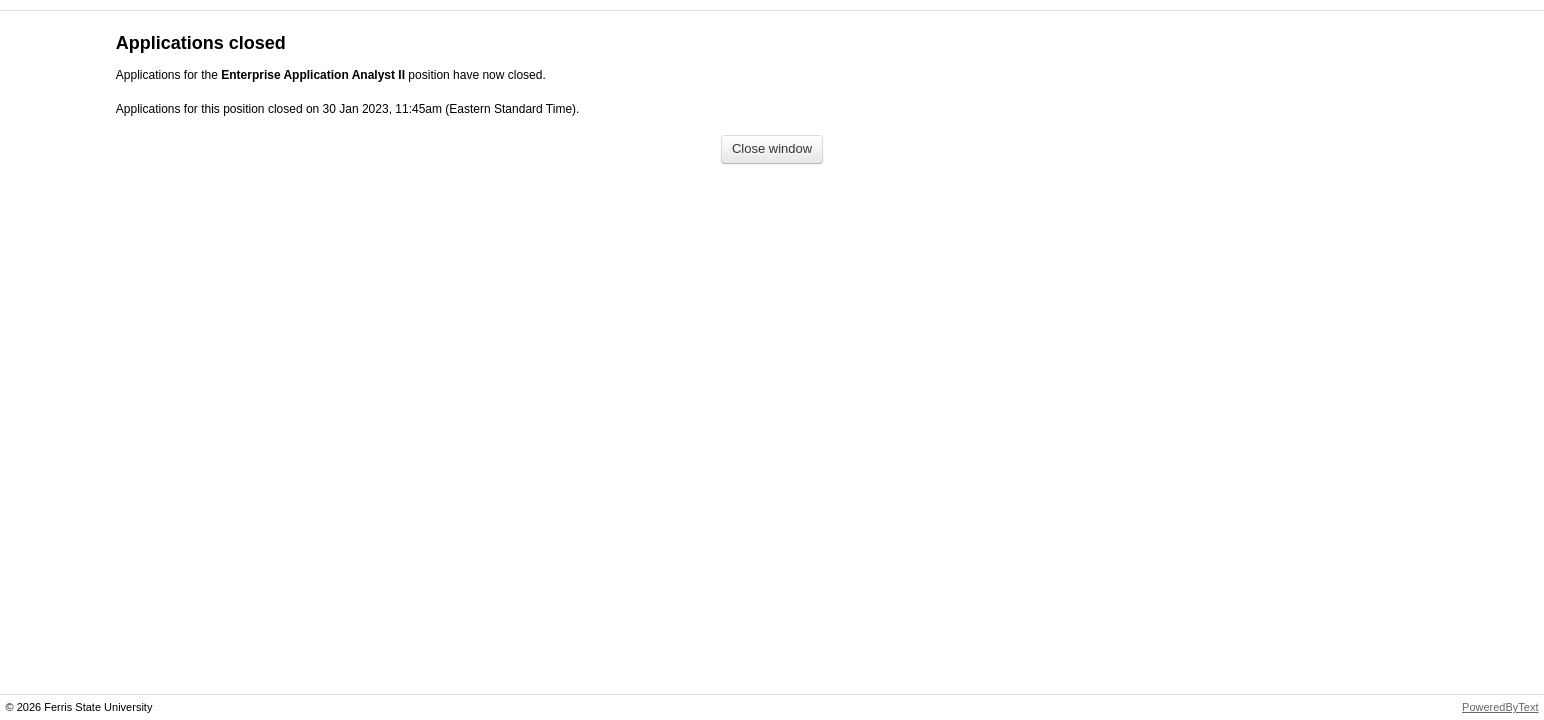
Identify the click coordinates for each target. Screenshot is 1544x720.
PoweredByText (1500, 707)
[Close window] (772, 149)
